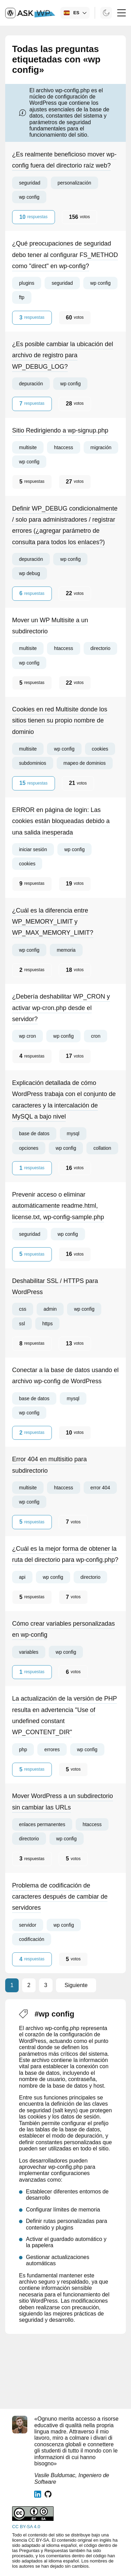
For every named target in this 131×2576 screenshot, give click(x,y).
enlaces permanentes (42, 1824)
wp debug (29, 573)
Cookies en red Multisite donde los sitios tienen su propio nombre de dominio (59, 720)
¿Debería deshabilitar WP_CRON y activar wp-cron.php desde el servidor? (61, 1007)
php (23, 1749)
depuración (31, 383)
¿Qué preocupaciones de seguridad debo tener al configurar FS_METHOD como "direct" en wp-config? (65, 254)
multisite (28, 447)
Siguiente (76, 1985)
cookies (100, 749)
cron (95, 1036)
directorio (101, 648)
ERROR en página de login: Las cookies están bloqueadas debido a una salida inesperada (61, 821)
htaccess (63, 447)
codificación (31, 1939)
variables (28, 1652)
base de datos (34, 1133)
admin (50, 1309)
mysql (73, 1133)
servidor (27, 1925)
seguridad (29, 183)
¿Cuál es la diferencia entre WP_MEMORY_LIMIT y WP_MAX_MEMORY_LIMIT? (52, 921)
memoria (66, 950)
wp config (29, 197)
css (22, 1309)
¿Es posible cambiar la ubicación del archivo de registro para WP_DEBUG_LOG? (62, 355)
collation (102, 1148)
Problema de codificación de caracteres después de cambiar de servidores (59, 1896)
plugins (26, 283)
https (47, 1323)
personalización (74, 183)
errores (51, 1749)
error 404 (100, 1487)
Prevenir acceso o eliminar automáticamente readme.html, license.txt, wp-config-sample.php (58, 1206)
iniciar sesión (33, 849)
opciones (28, 1148)
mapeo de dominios (85, 763)
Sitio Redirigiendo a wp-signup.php (60, 430)
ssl (22, 1323)
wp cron (27, 1036)
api (22, 1577)
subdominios (32, 763)
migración (101, 447)
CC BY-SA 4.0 (26, 2526)
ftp (22, 297)
